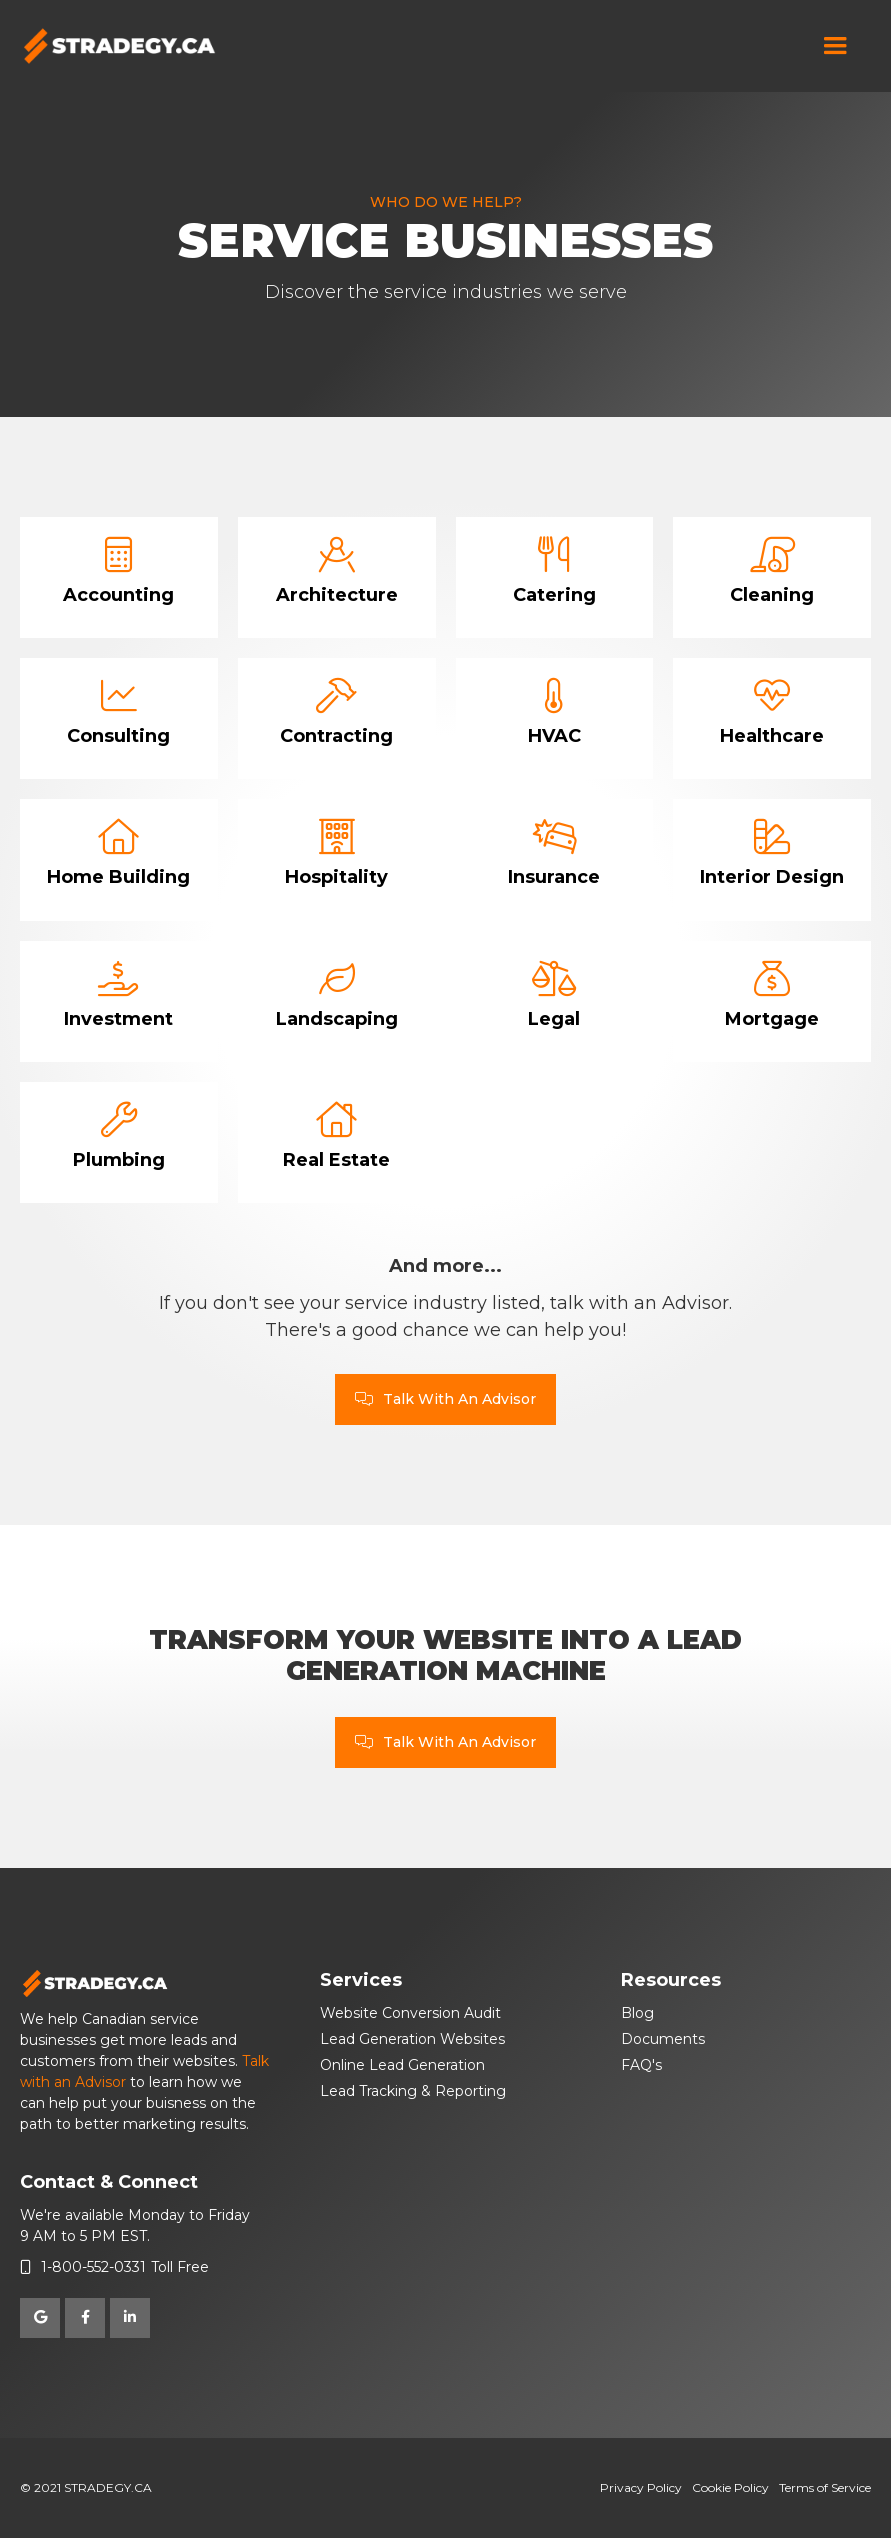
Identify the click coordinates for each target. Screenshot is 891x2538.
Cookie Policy (730, 2487)
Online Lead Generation (402, 2065)
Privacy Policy (641, 2487)
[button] (835, 46)
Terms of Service (825, 2487)
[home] (120, 46)
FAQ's (641, 2065)
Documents (663, 2039)
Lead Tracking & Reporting (413, 2091)
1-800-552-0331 (93, 2267)
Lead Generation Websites (412, 2039)
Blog (637, 2013)
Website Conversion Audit (410, 2013)
